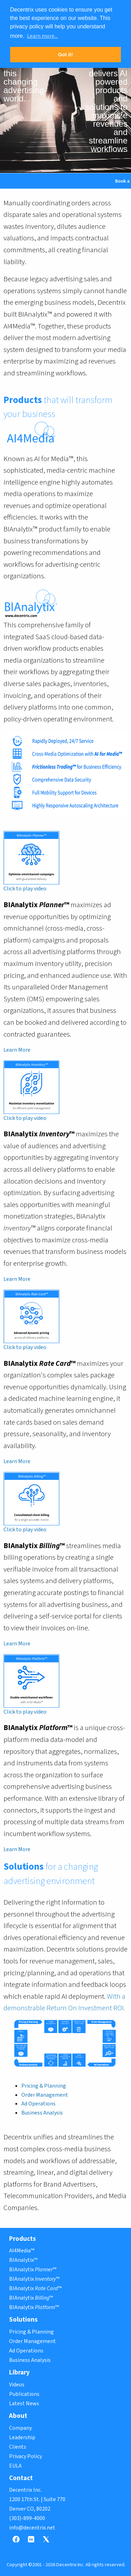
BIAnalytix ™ (32, 2269)
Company (20, 2428)
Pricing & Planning (43, 2086)
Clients (17, 2447)
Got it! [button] (65, 54)
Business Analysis (42, 2113)
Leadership (22, 2437)
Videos (16, 2384)
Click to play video (24, 888)
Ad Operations (38, 2104)
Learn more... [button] (42, 36)
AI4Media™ (21, 2250)
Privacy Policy (25, 2456)
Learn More (16, 1050)
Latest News (24, 2403)
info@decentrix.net (32, 2528)
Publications (24, 2394)
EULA (15, 2466)
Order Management (44, 2095)
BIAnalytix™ (23, 2260)
